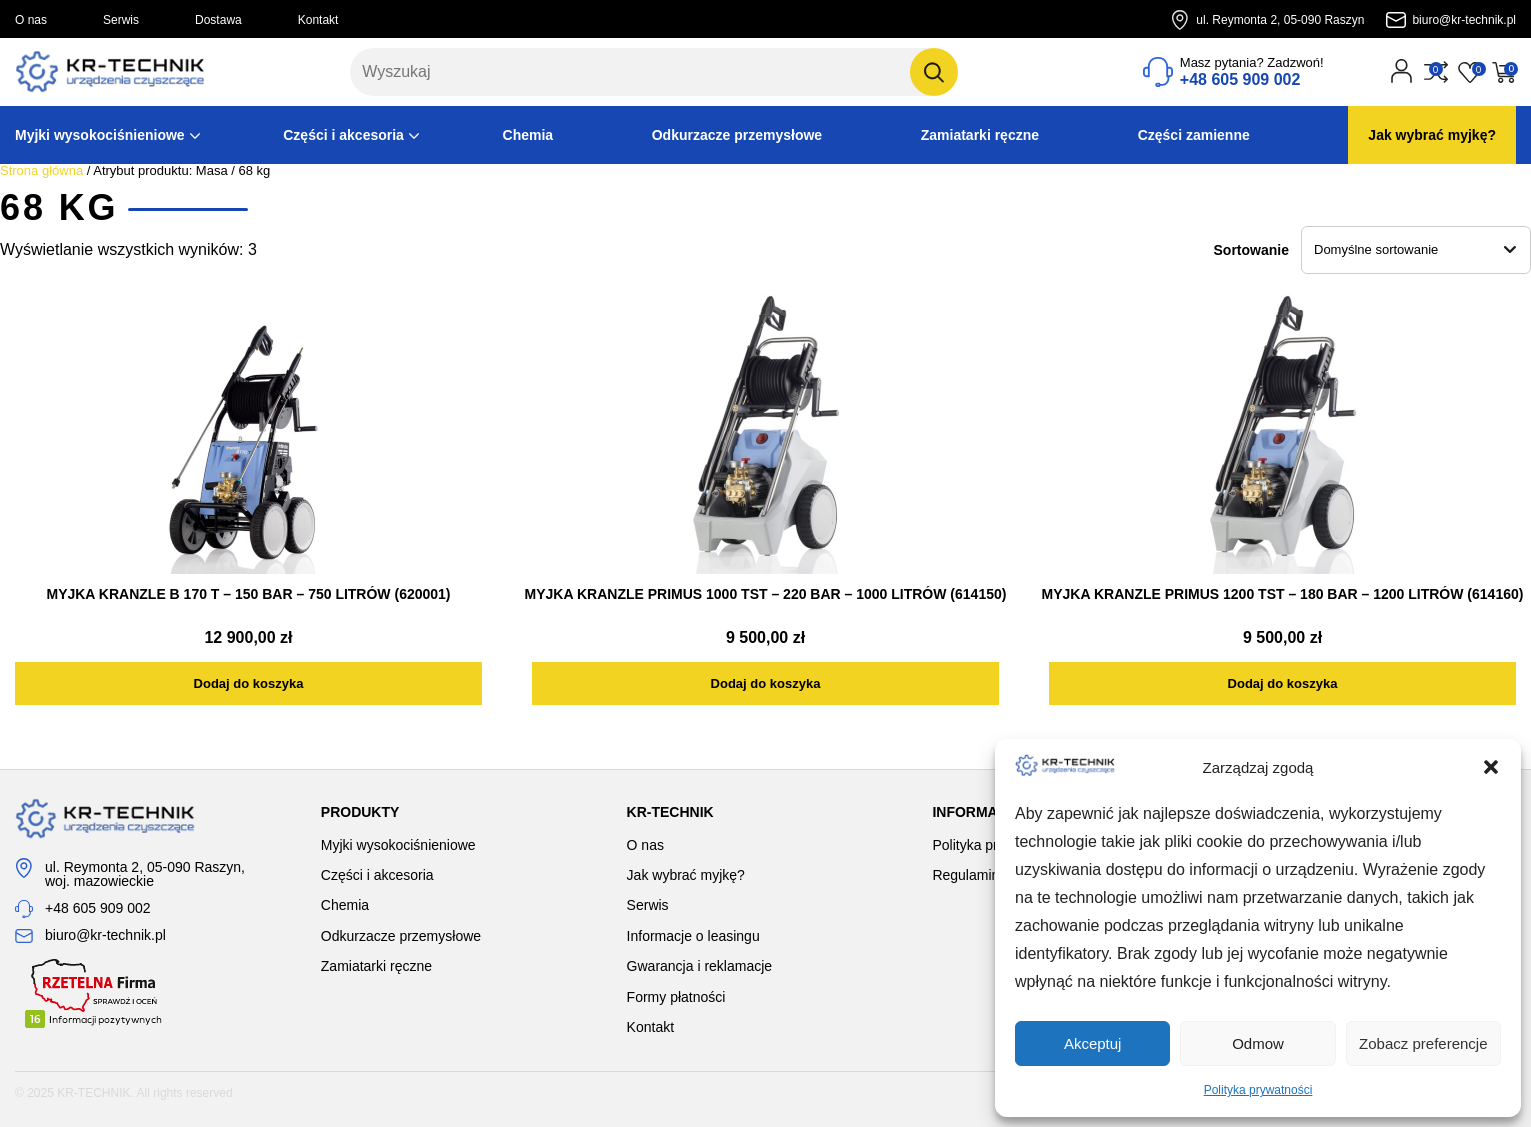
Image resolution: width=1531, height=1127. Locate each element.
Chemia (528, 135)
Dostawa (218, 20)
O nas (31, 20)
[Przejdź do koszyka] (1504, 72)
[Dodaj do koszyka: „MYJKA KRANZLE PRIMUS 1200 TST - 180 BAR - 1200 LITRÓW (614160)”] (1282, 683)
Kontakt (318, 20)
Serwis (121, 20)
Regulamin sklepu (987, 875)
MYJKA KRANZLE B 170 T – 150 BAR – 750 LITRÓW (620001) (248, 594)
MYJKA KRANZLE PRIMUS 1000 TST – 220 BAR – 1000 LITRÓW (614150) (766, 594)
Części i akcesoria (343, 135)
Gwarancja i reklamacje (700, 966)
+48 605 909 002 (98, 908)
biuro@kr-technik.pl (1464, 20)
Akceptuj (1093, 1043)
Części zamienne (1194, 135)
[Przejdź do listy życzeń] (1470, 72)
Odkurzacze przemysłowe (737, 135)
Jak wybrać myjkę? (1432, 135)
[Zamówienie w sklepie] (1416, 250)
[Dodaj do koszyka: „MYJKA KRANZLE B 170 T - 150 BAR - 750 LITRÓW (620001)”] (248, 683)
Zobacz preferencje (1423, 1043)
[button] (1491, 767)
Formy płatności (676, 997)
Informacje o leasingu (693, 936)
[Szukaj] (934, 72)
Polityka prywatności (1258, 1090)
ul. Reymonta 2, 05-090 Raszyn (1280, 20)
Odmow (1258, 1043)
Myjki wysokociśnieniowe (100, 135)
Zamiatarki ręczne (980, 135)
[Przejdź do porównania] (1436, 72)
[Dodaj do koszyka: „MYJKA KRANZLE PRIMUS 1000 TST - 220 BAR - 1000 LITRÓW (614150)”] (765, 683)
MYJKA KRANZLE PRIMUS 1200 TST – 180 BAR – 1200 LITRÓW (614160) (1283, 594)
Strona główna (41, 170)
